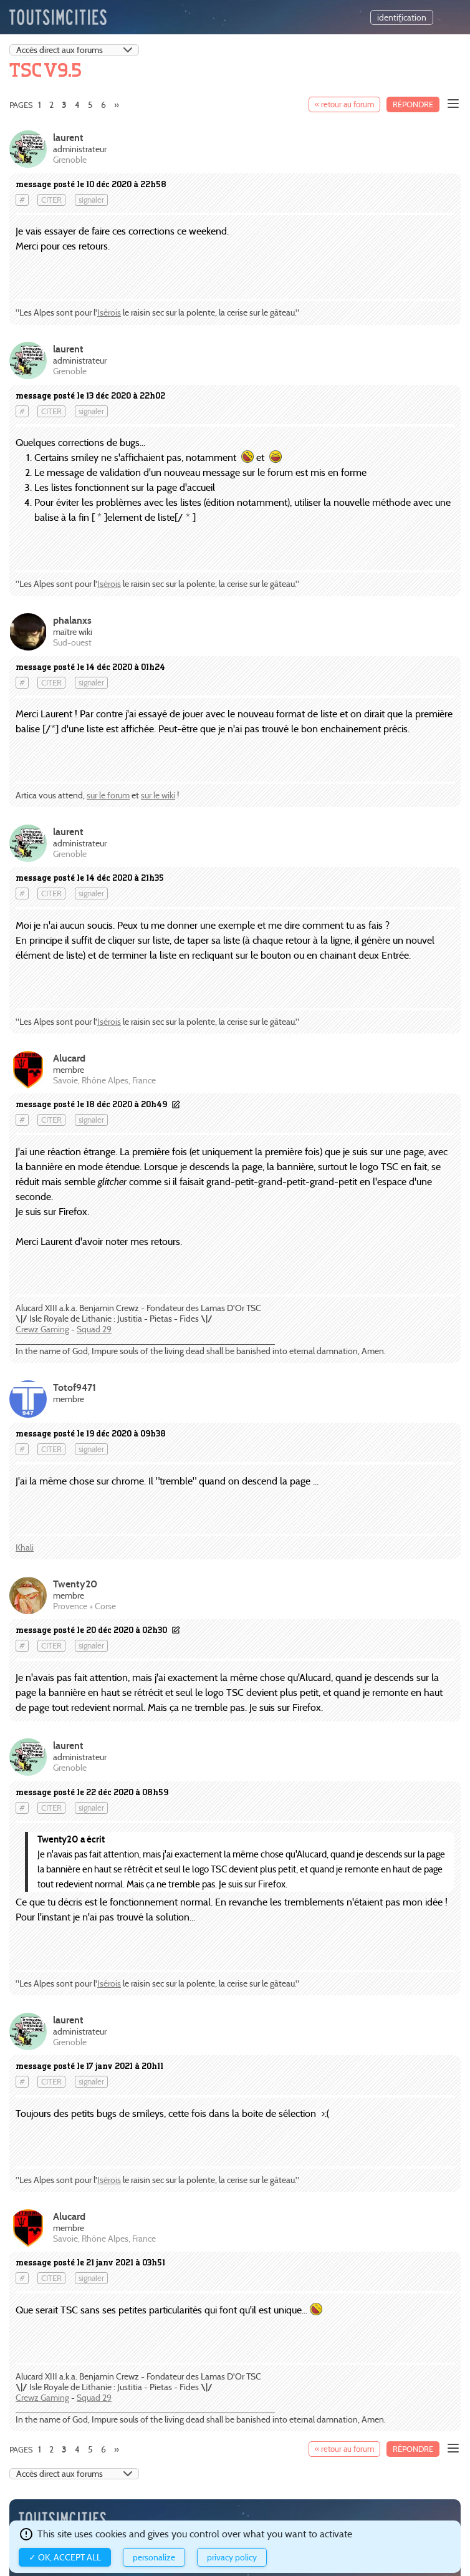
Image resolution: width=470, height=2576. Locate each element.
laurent (68, 137)
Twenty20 (75, 1584)
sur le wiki (158, 795)
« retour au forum (344, 104)
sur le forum (108, 795)
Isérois (109, 312)
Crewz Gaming (42, 1329)
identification (401, 17)
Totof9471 (74, 1387)
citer (51, 200)
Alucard (69, 1058)
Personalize (154, 2557)
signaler (91, 200)
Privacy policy (232, 2557)
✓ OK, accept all (65, 2557)
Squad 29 (94, 1329)
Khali (25, 1547)
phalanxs (72, 620)
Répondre (413, 104)
